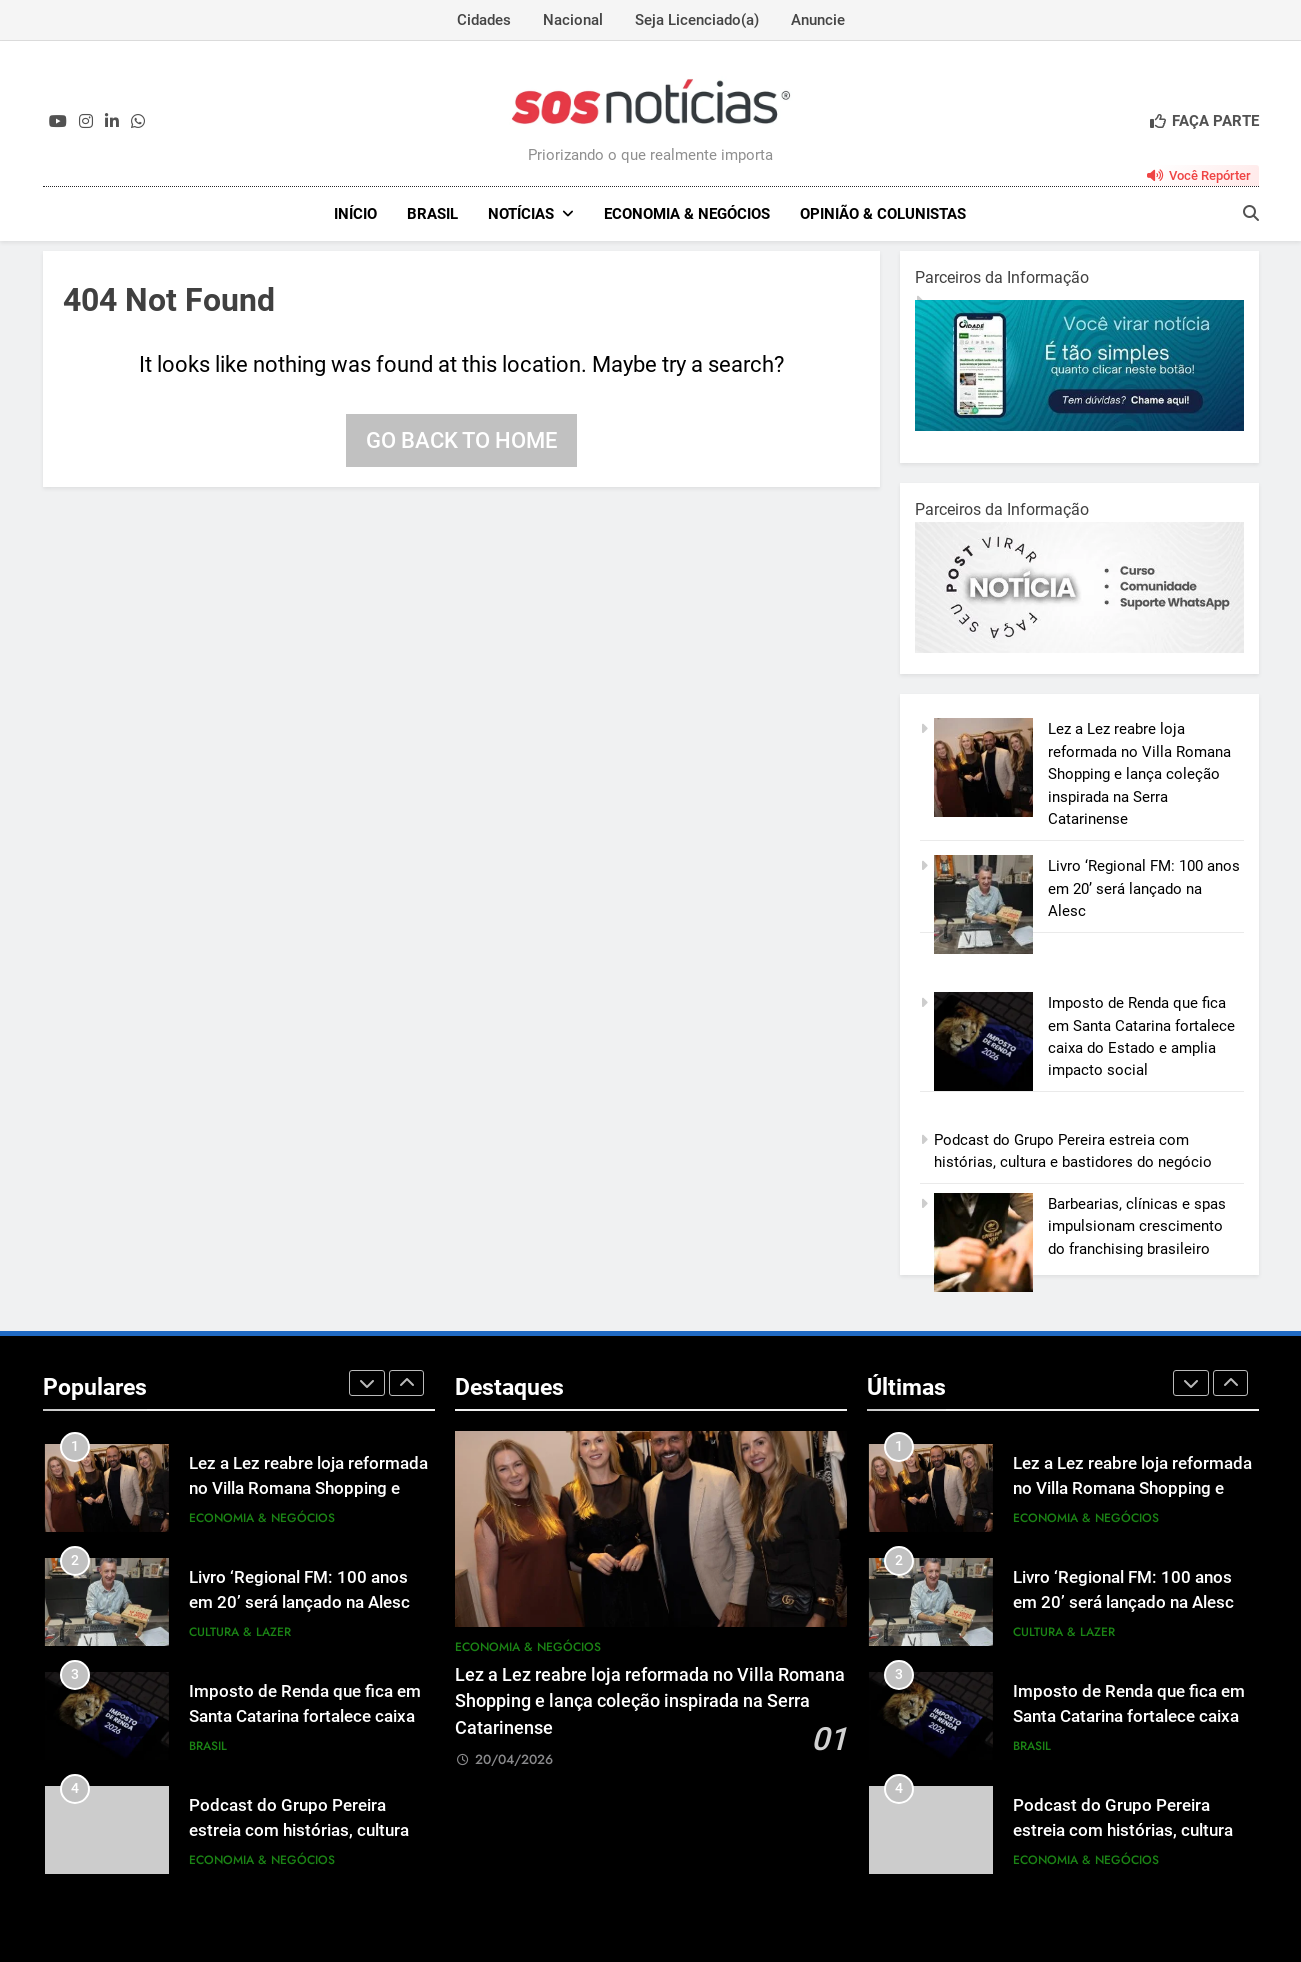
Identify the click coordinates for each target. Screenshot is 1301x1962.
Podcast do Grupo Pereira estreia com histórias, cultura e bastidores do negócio (305, 1830)
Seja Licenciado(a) (697, 20)
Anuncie (818, 20)
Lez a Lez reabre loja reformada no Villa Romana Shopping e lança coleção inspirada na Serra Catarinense (1139, 774)
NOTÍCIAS (521, 214)
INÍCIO (355, 214)
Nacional (573, 20)
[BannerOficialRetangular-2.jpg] (1079, 648)
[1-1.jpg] (1079, 426)
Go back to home (461, 440)
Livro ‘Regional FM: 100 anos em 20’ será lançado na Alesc (1144, 888)
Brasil (432, 214)
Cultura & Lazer (240, 1632)
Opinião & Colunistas (883, 214)
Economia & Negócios (687, 214)
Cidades (484, 20)
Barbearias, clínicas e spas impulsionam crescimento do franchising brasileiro (1137, 1226)
